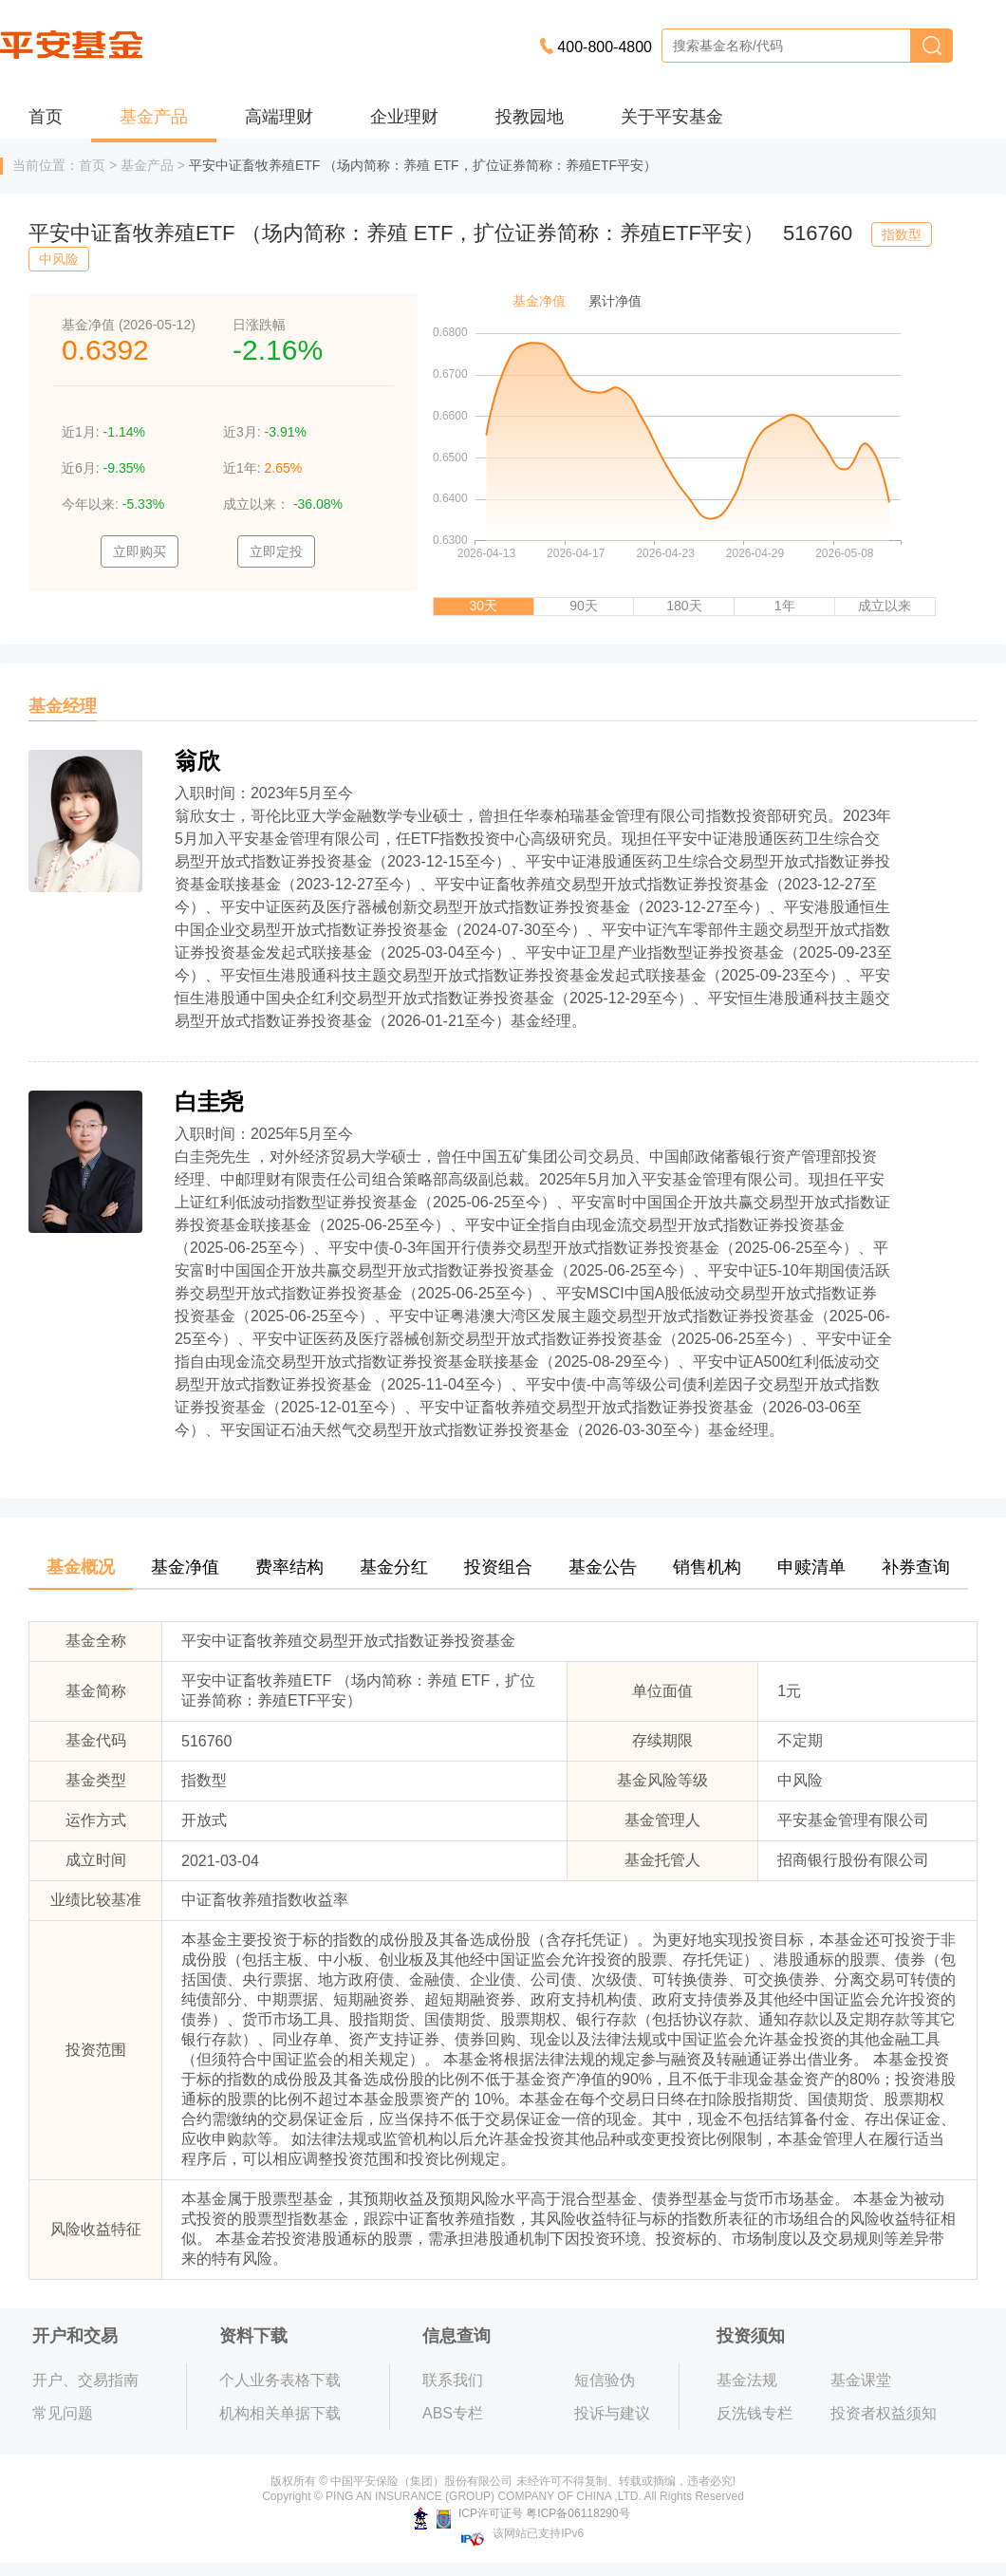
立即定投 (276, 551)
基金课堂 (860, 2380)
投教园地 (529, 116)
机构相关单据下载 (280, 2413)
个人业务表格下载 (280, 2380)
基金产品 (154, 116)
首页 (45, 116)
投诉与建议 (612, 2413)
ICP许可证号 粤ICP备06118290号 (521, 2513)
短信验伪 (604, 2380)
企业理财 (404, 116)
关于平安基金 (672, 116)
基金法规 (747, 2380)
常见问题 (62, 2413)
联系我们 (452, 2380)
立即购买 (139, 551)
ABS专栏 (452, 2413)
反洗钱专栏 (754, 2413)
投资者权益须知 (883, 2413)
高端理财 (279, 116)
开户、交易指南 (85, 2380)
